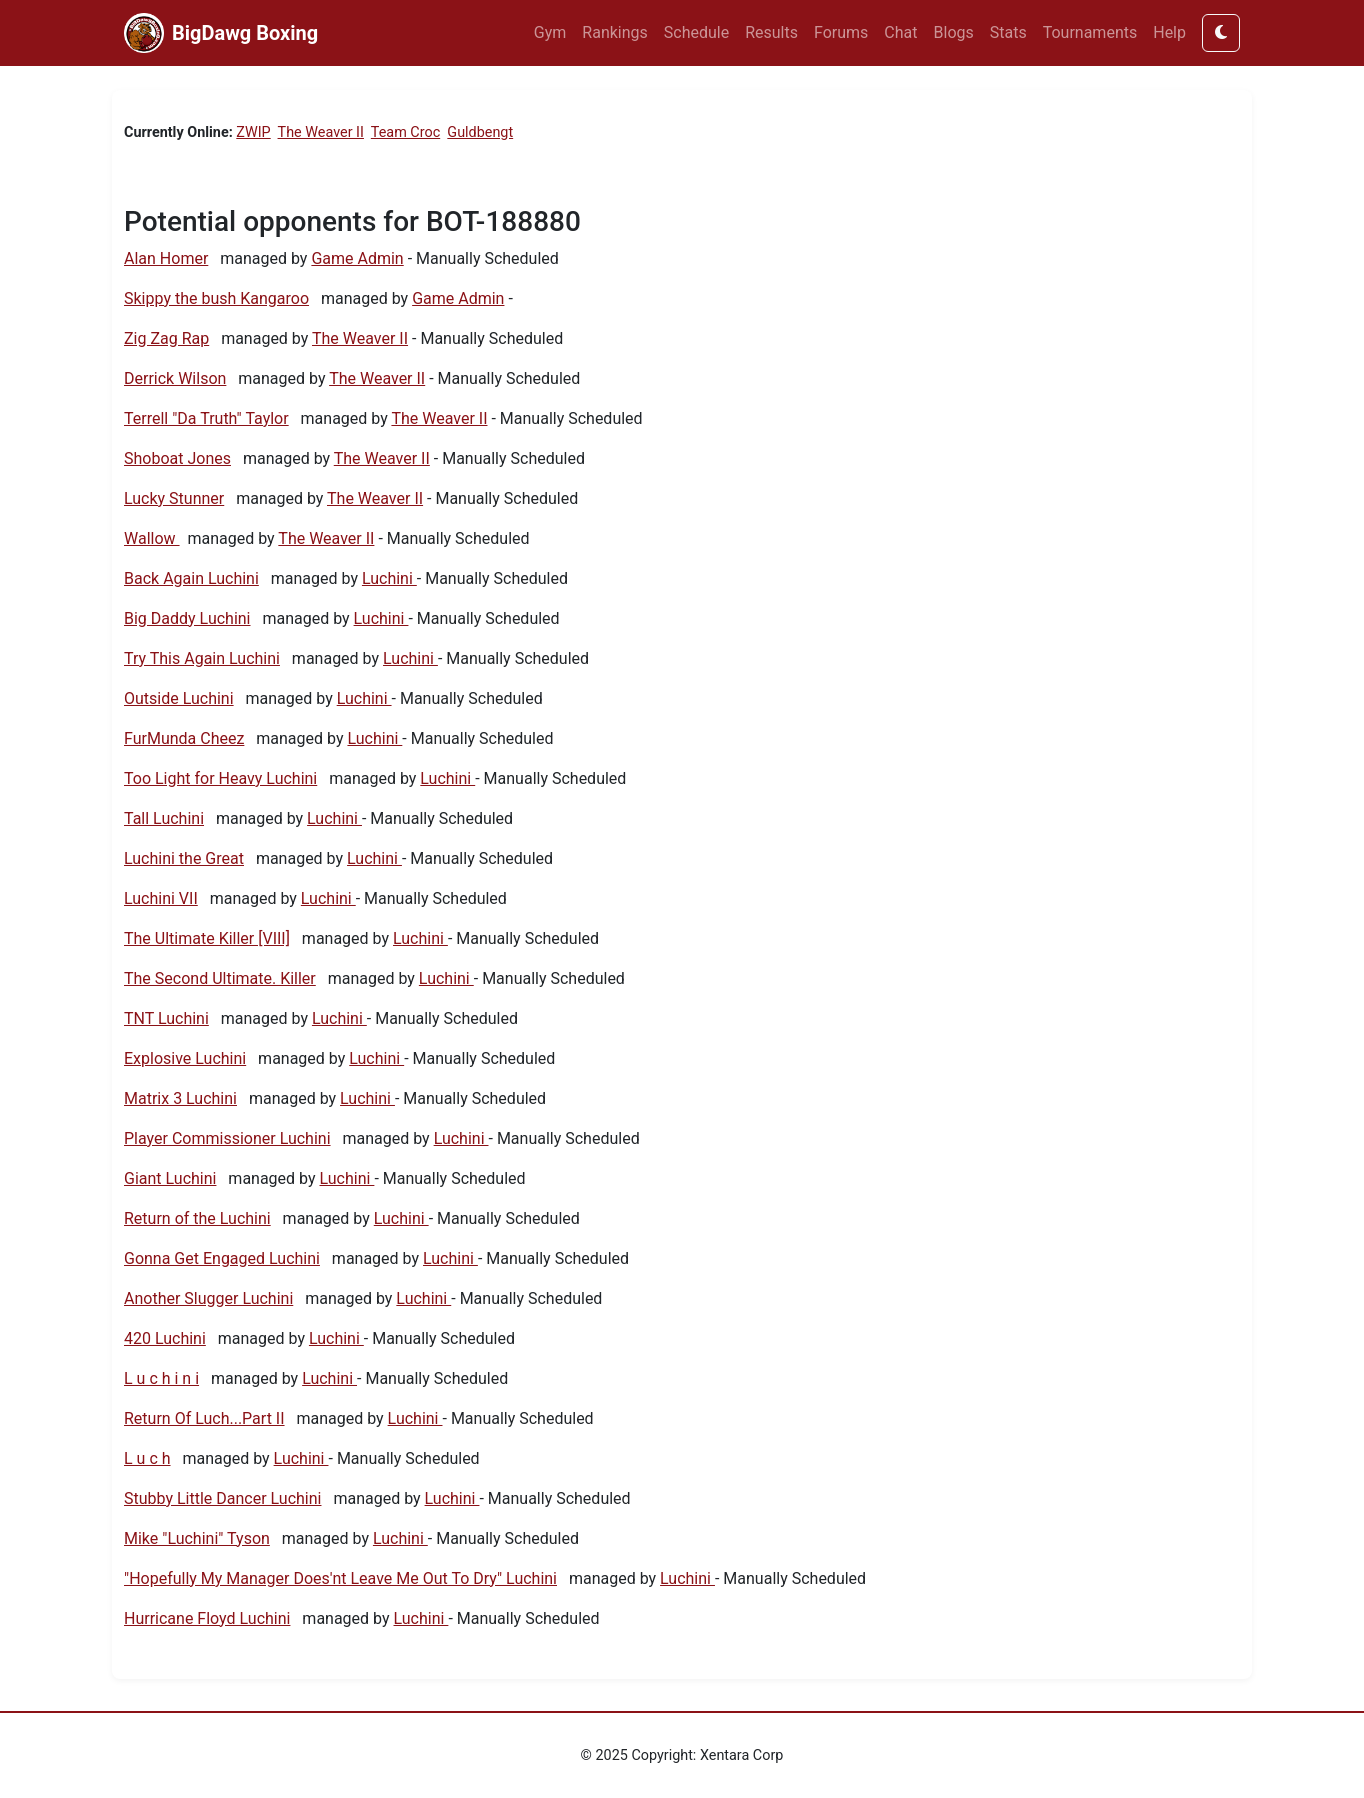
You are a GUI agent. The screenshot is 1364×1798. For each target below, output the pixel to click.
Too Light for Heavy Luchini (220, 778)
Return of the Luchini (197, 1218)
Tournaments (1090, 32)
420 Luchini (165, 1338)
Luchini (389, 578)
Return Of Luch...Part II (204, 1418)
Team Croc (405, 132)
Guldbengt (480, 132)
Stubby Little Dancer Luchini (222, 1498)
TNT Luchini (166, 1018)
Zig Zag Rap (166, 338)
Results (771, 32)
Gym (550, 32)
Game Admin (357, 258)
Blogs (954, 32)
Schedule (696, 32)
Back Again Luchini (191, 578)
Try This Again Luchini (202, 658)
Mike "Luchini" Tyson (197, 1538)
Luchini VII (161, 898)
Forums (841, 32)
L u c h (147, 1458)
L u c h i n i (161, 1378)
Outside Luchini (179, 698)
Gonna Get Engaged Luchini (222, 1258)
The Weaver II (321, 132)
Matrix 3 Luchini (180, 1098)
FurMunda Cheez (184, 738)
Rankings (614, 32)
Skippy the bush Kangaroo (216, 298)
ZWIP (253, 132)
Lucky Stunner (174, 498)
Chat (900, 32)
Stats (1008, 32)
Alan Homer (166, 258)
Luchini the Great (184, 858)
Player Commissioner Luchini (227, 1138)
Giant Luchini (170, 1178)
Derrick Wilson (175, 378)
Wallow (152, 538)
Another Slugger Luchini (208, 1298)
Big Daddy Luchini (187, 618)
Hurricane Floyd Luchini (207, 1618)
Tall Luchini (164, 818)
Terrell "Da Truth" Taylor (206, 418)
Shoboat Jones (177, 458)
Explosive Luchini (185, 1058)
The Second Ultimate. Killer (220, 978)
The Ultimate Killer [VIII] (207, 938)
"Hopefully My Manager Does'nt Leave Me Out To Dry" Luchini (340, 1578)
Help (1169, 32)
